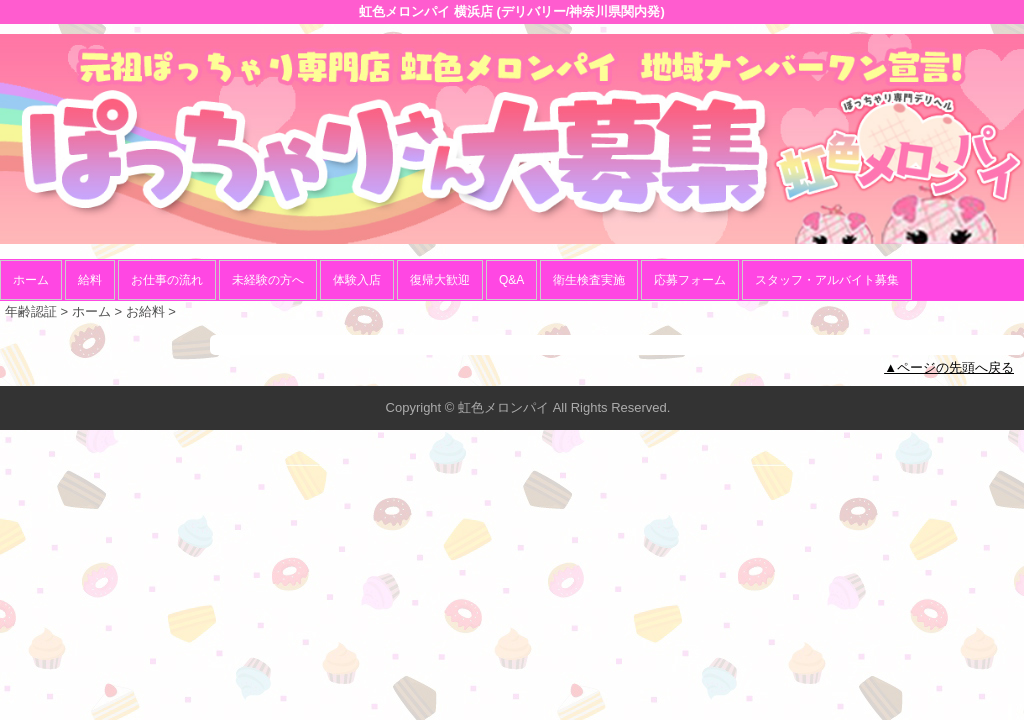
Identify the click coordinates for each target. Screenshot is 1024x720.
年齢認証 (31, 311)
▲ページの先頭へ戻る (949, 367)
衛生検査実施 (589, 280)
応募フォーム (690, 280)
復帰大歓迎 (440, 280)
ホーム (31, 280)
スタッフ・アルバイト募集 (827, 280)
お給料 (145, 311)
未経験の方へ (268, 280)
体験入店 (357, 280)
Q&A (511, 280)
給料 (90, 280)
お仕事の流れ (167, 280)
